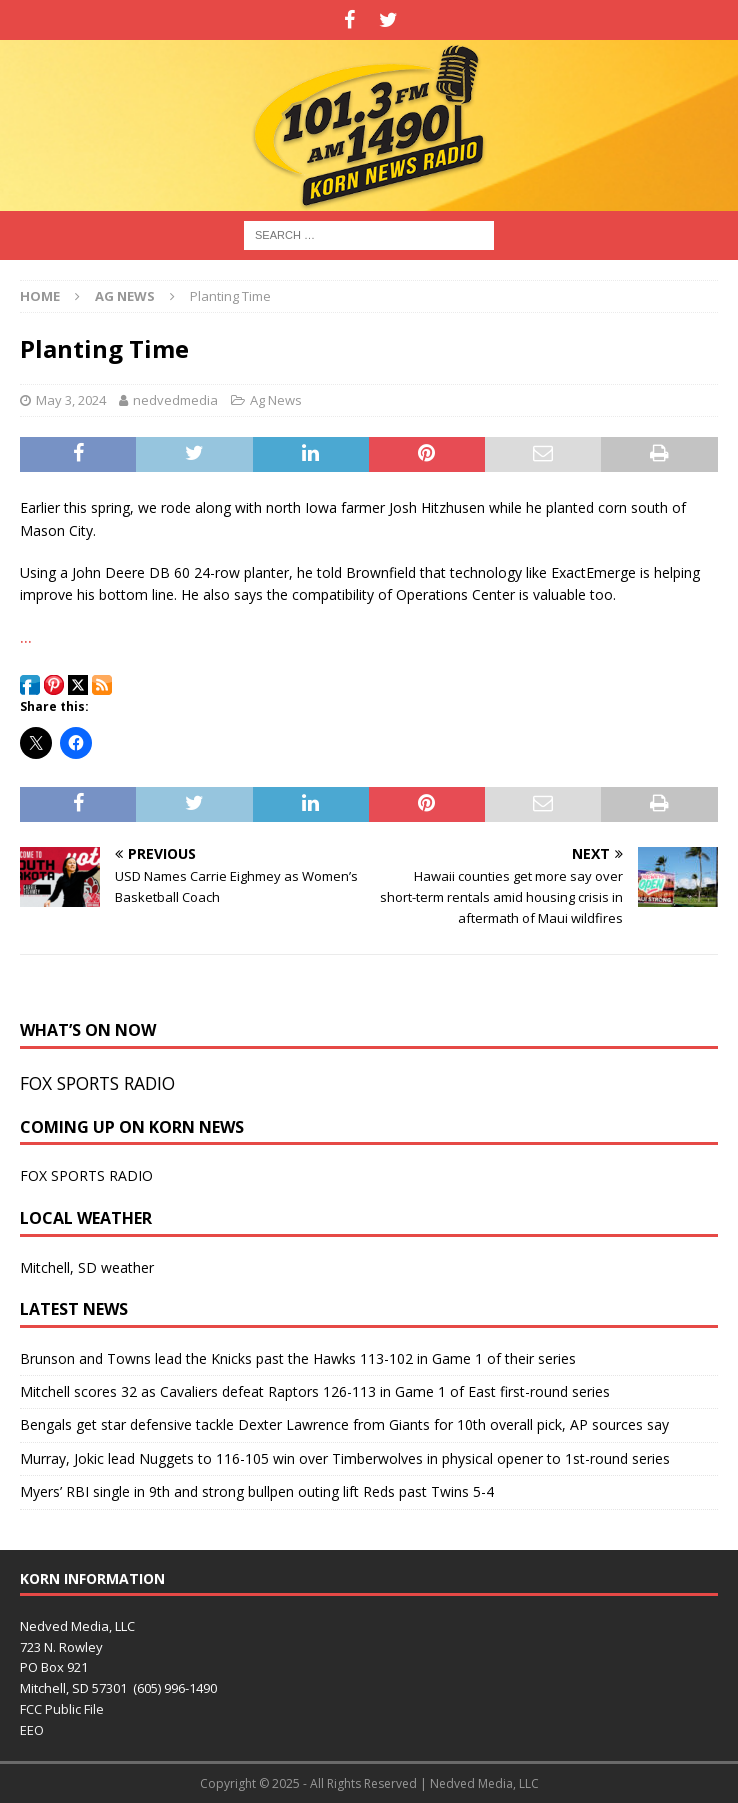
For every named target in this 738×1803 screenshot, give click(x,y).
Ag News (276, 400)
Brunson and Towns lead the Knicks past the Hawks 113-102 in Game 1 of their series (298, 1358)
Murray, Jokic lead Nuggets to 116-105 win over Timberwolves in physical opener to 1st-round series (345, 1458)
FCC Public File (62, 1709)
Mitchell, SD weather (87, 1267)
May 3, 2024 (71, 400)
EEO (32, 1730)
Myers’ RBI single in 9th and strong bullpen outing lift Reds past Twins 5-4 (257, 1491)
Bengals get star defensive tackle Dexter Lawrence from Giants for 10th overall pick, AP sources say (344, 1424)
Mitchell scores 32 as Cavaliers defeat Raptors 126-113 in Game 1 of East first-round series (315, 1391)
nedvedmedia (175, 400)
